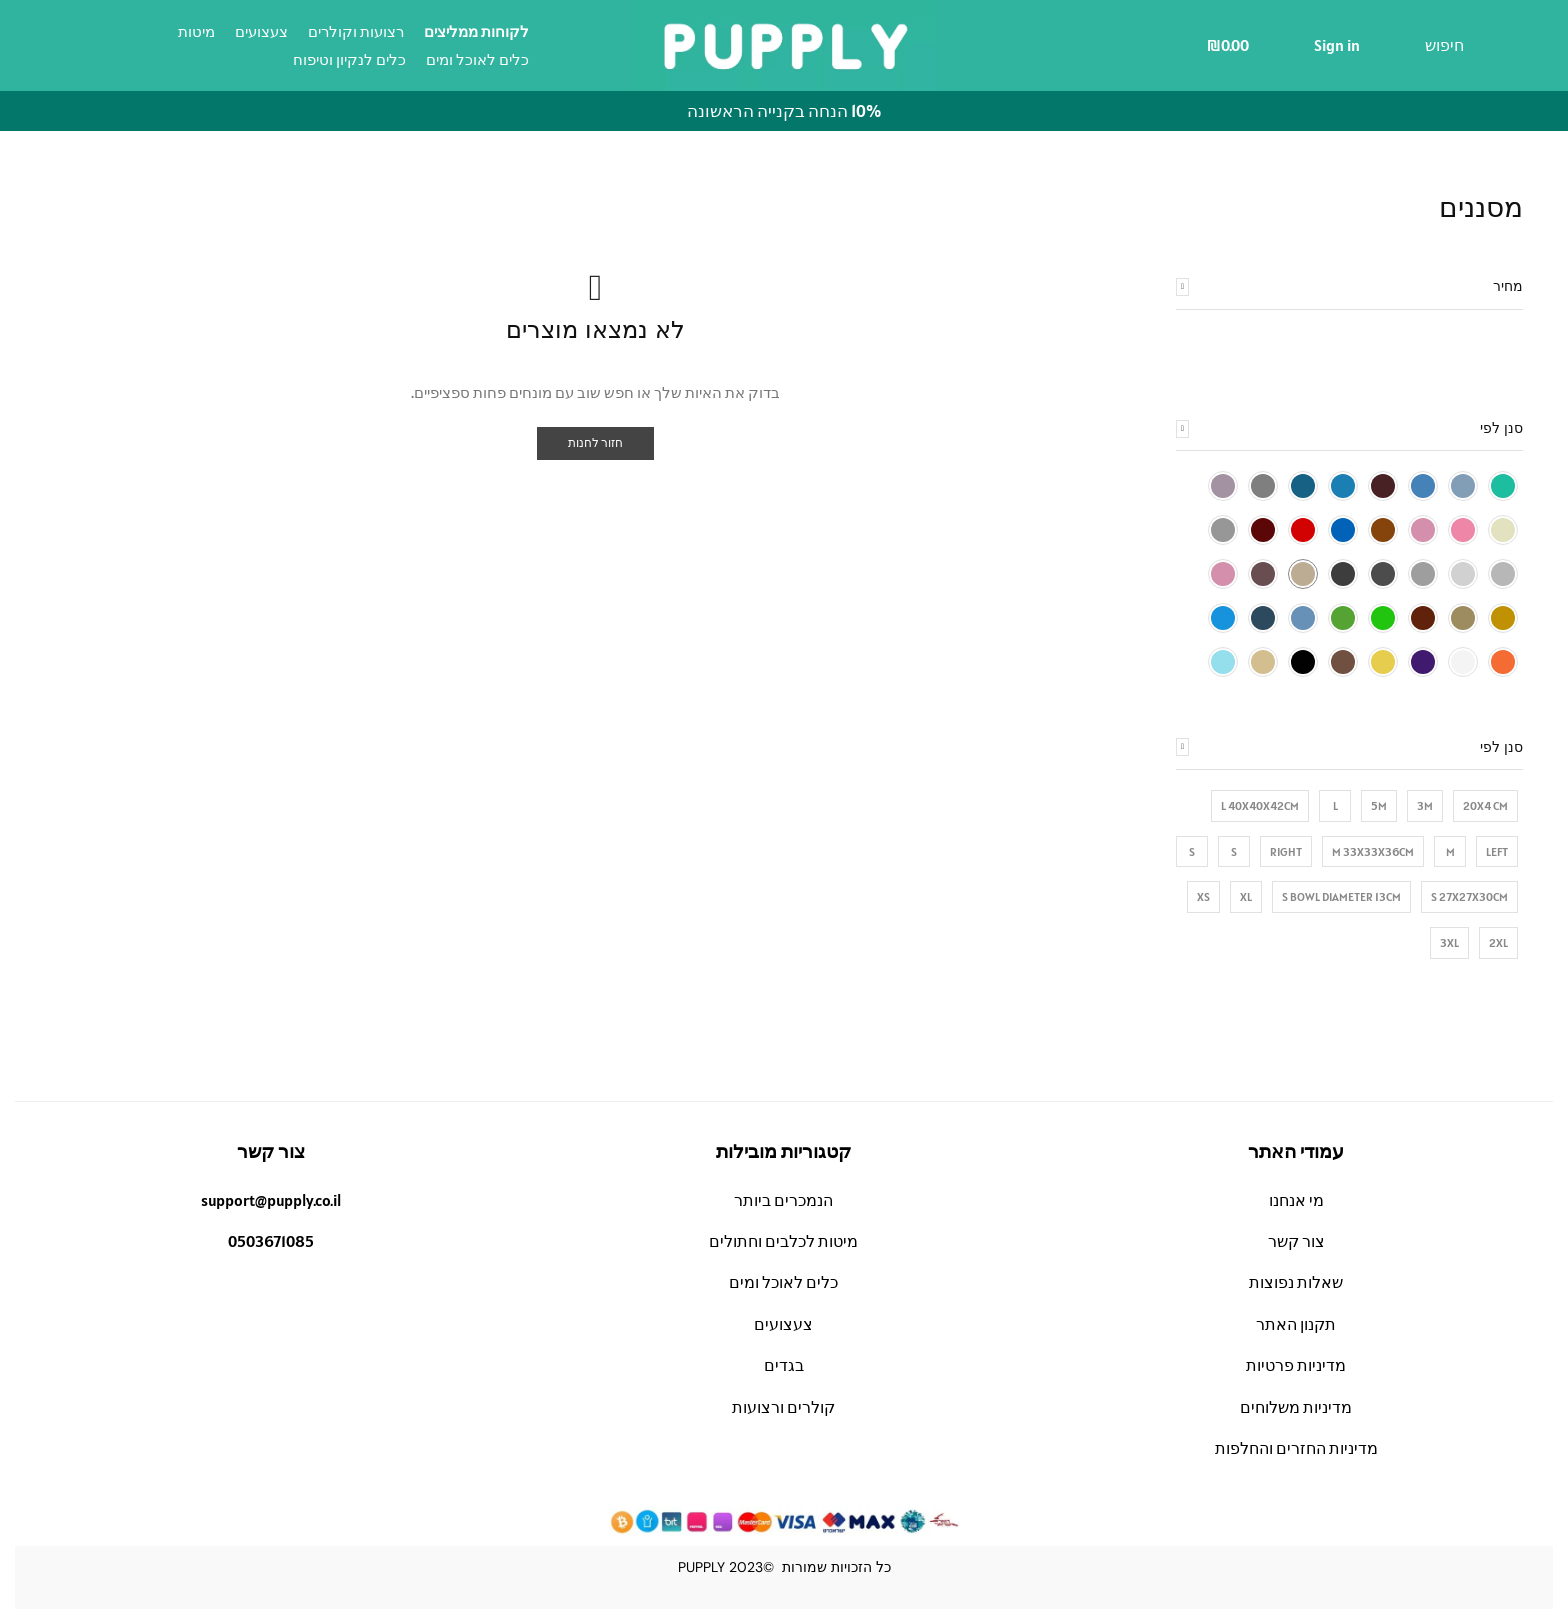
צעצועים (261, 31)
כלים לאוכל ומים (477, 59)
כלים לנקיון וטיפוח (349, 59)
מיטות (196, 31)
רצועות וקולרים (356, 31)
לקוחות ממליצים (476, 31)
